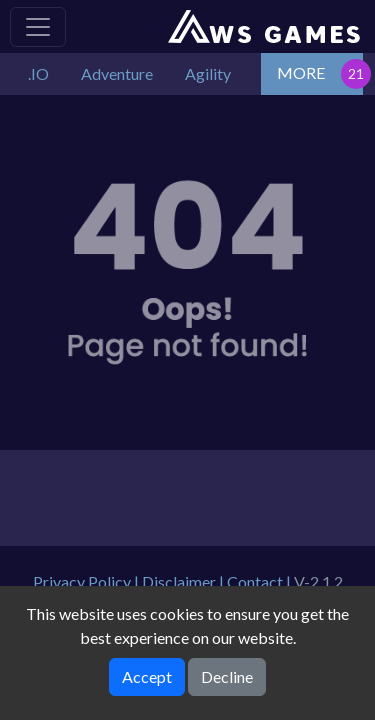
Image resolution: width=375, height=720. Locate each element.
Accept (147, 676)
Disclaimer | (184, 581)
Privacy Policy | (87, 581)
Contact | (260, 581)
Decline (227, 676)
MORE (301, 72)
